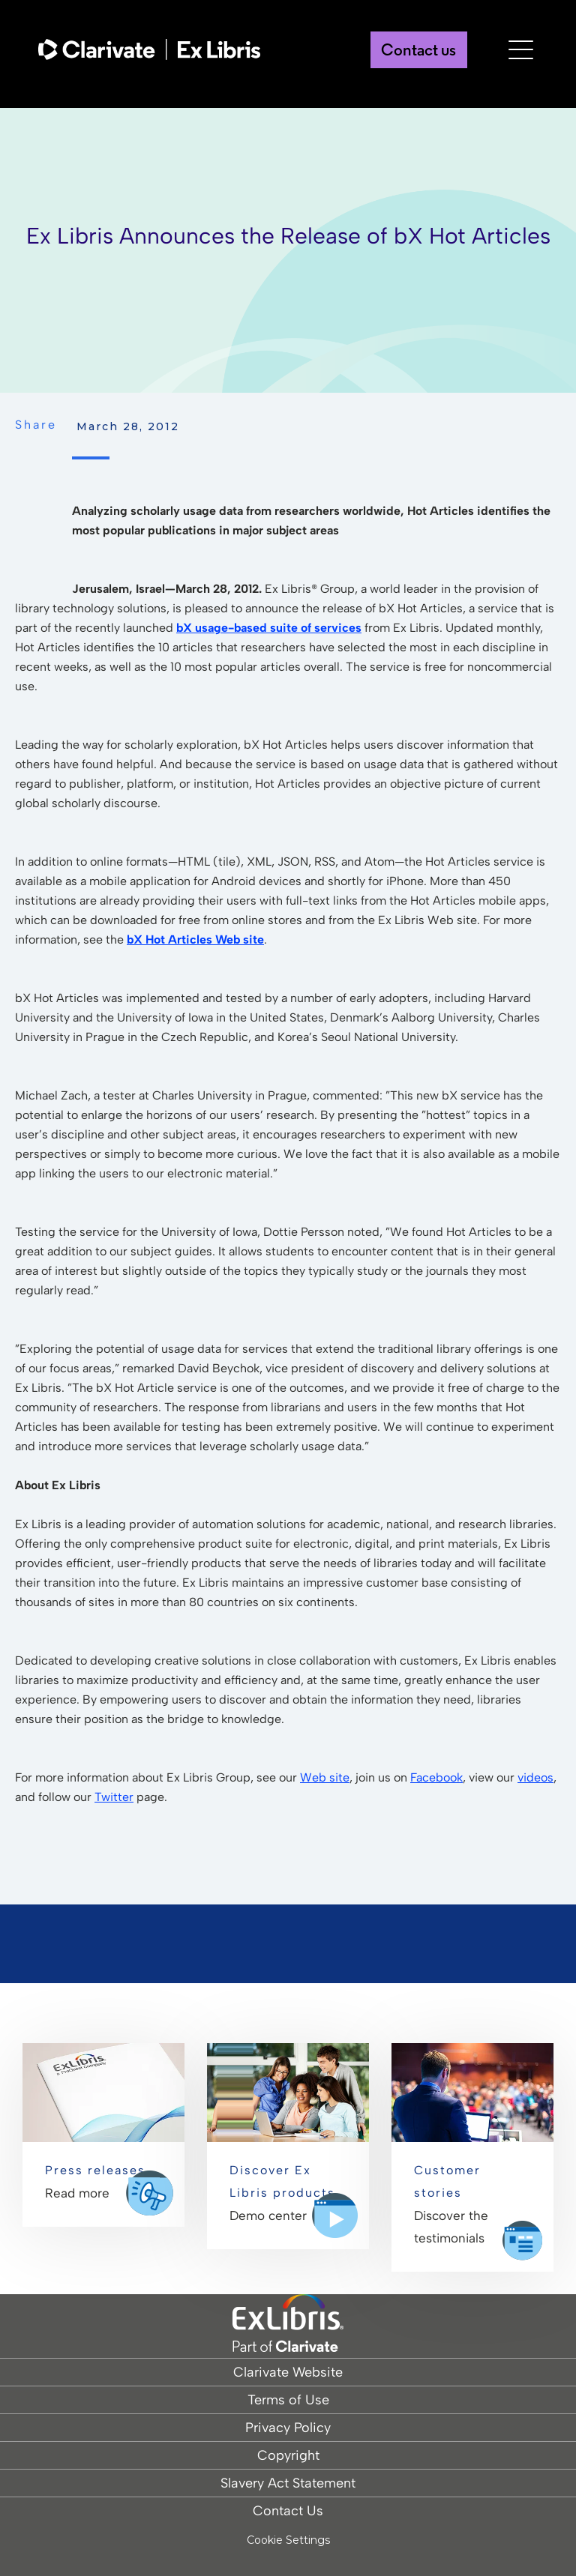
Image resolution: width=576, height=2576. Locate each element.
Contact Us (288, 2511)
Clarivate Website (288, 2372)
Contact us (413, 53)
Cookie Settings (288, 2540)
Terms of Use (288, 2400)
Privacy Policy (288, 2427)
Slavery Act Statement (288, 2483)
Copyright (288, 2455)
